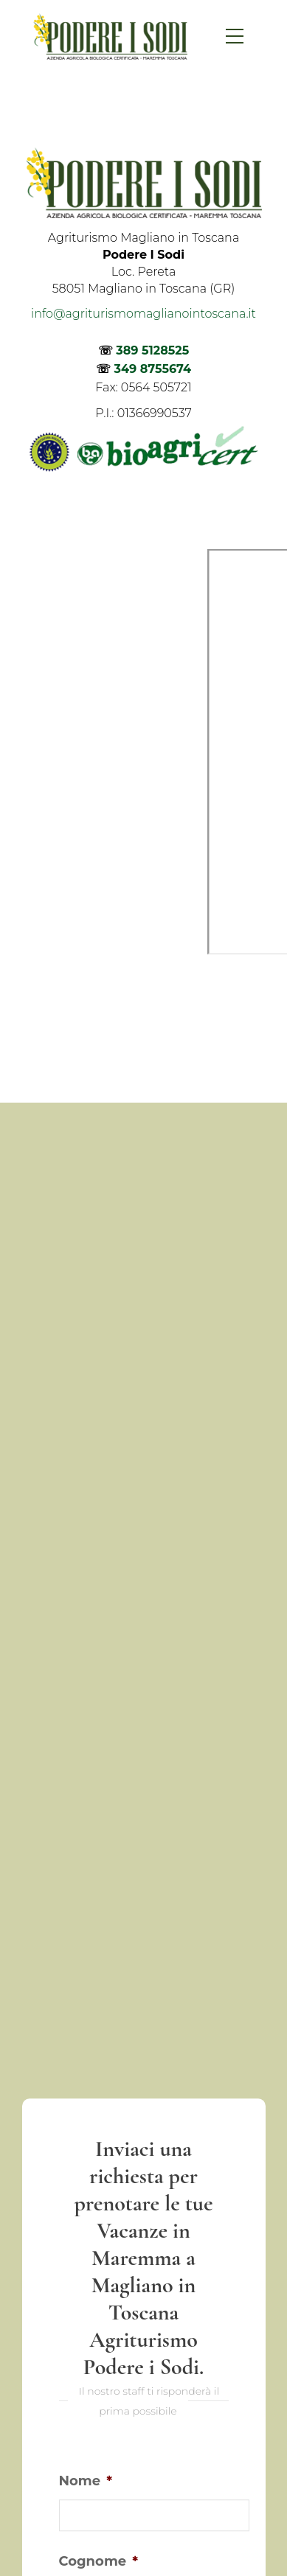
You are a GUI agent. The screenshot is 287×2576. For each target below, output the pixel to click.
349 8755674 (152, 369)
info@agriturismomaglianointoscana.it (143, 314)
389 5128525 (152, 350)
